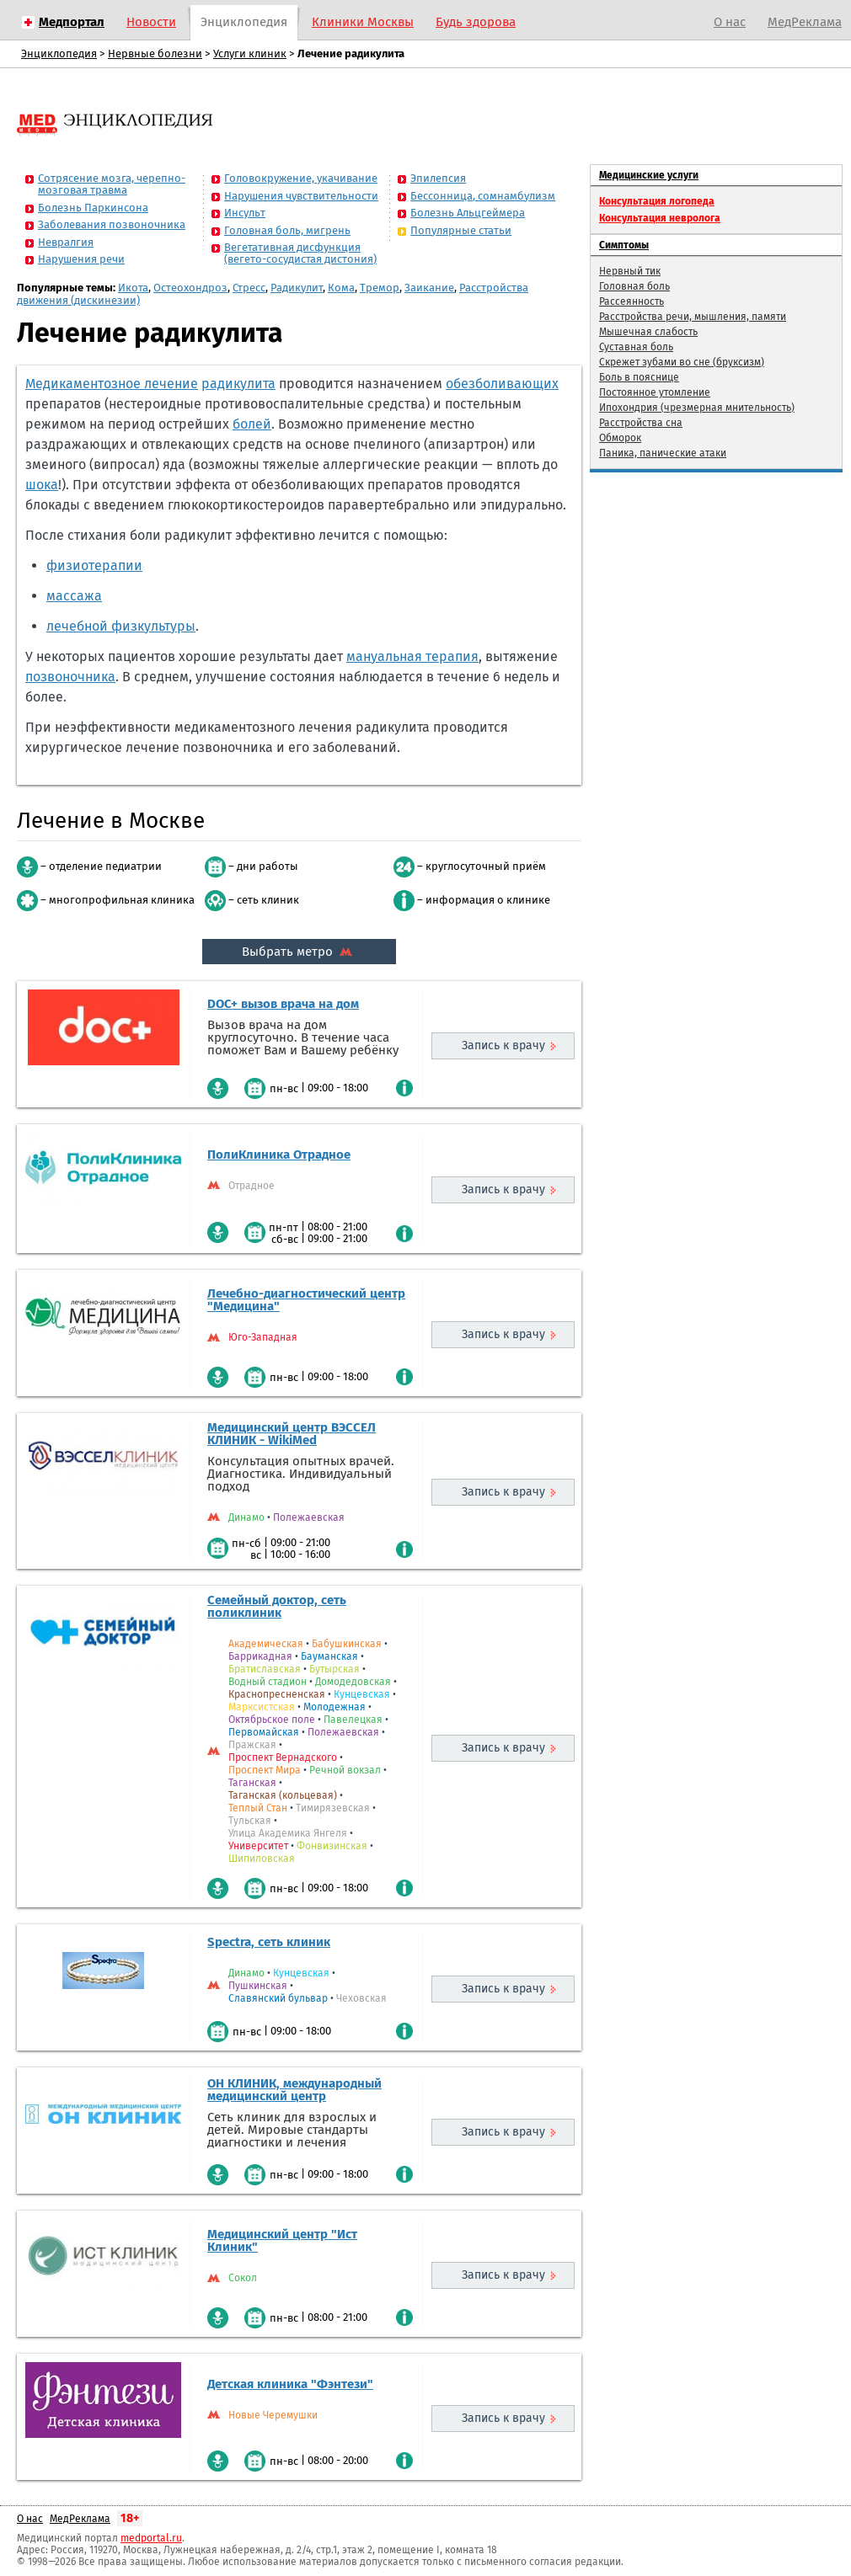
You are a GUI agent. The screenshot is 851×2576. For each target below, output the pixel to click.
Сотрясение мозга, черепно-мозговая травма (111, 184)
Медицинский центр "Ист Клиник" (282, 2240)
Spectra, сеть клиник (268, 1941)
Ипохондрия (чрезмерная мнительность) (697, 407)
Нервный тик (630, 271)
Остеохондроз (190, 287)
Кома (341, 287)
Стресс (249, 287)
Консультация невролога (659, 218)
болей (252, 424)
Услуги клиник (249, 53)
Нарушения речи (81, 259)
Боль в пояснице (639, 377)
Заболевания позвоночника (111, 224)
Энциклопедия (244, 21)
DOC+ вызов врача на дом (283, 1003)
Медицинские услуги (648, 175)
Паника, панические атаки (662, 453)
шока (41, 485)
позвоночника (70, 677)
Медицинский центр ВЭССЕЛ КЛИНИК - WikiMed (291, 1434)
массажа (74, 596)
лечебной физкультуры (120, 626)
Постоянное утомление (654, 392)
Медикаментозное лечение (111, 384)
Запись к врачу (503, 1045)
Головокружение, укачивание (300, 178)
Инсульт (244, 212)
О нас (730, 21)
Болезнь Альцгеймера (467, 212)
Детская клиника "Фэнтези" (290, 2384)
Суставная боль (636, 347)
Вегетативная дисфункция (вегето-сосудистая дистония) (300, 253)
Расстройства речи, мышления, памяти (692, 317)
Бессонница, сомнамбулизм (482, 195)
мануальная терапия (412, 656)
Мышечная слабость (648, 332)
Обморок (620, 438)
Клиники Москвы (363, 21)
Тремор (379, 287)
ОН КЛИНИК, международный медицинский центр (294, 2090)
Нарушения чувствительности (301, 195)
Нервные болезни (155, 53)
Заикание (429, 287)
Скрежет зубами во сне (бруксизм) (681, 362)
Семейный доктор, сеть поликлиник (276, 1606)
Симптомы (624, 245)
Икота (133, 287)
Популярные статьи (460, 230)
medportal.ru (151, 2538)
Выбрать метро (299, 951)
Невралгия (66, 242)
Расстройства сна (640, 423)
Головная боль (634, 286)
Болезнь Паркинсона (93, 207)
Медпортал (71, 21)
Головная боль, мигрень (287, 230)
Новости (151, 21)
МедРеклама (805, 21)
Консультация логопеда (657, 201)
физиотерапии (94, 565)
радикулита (238, 384)
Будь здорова (476, 21)
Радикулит (296, 287)
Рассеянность (631, 301)
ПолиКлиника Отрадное (279, 1154)
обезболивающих (502, 384)
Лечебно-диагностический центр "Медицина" (306, 1300)
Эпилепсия (438, 178)
